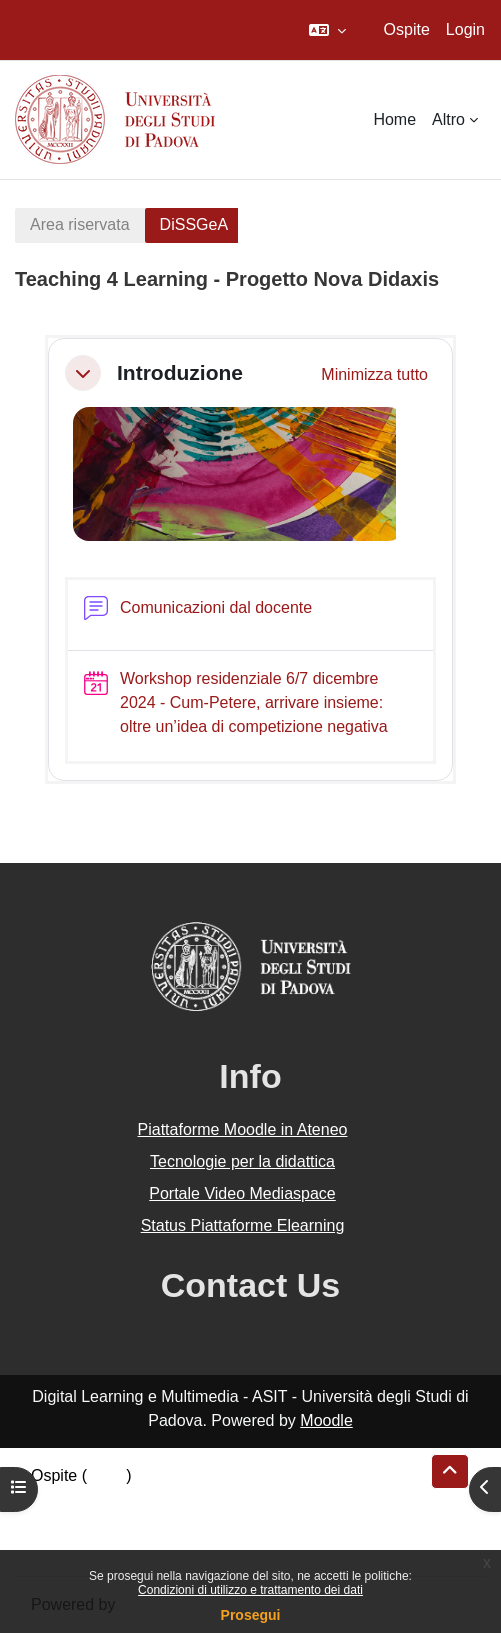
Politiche (61, 1523)
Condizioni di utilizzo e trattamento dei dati (250, 1590)
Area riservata (80, 224)
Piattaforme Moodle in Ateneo (243, 1129)
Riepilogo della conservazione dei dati (165, 1499)
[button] (327, 30)
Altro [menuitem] (448, 119)
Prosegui (251, 1615)
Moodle (326, 1420)
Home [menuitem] (394, 119)
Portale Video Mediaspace (242, 1193)
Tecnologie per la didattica (242, 1161)
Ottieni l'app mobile (99, 1547)
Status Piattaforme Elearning (243, 1225)
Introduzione (180, 372)
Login (465, 29)
